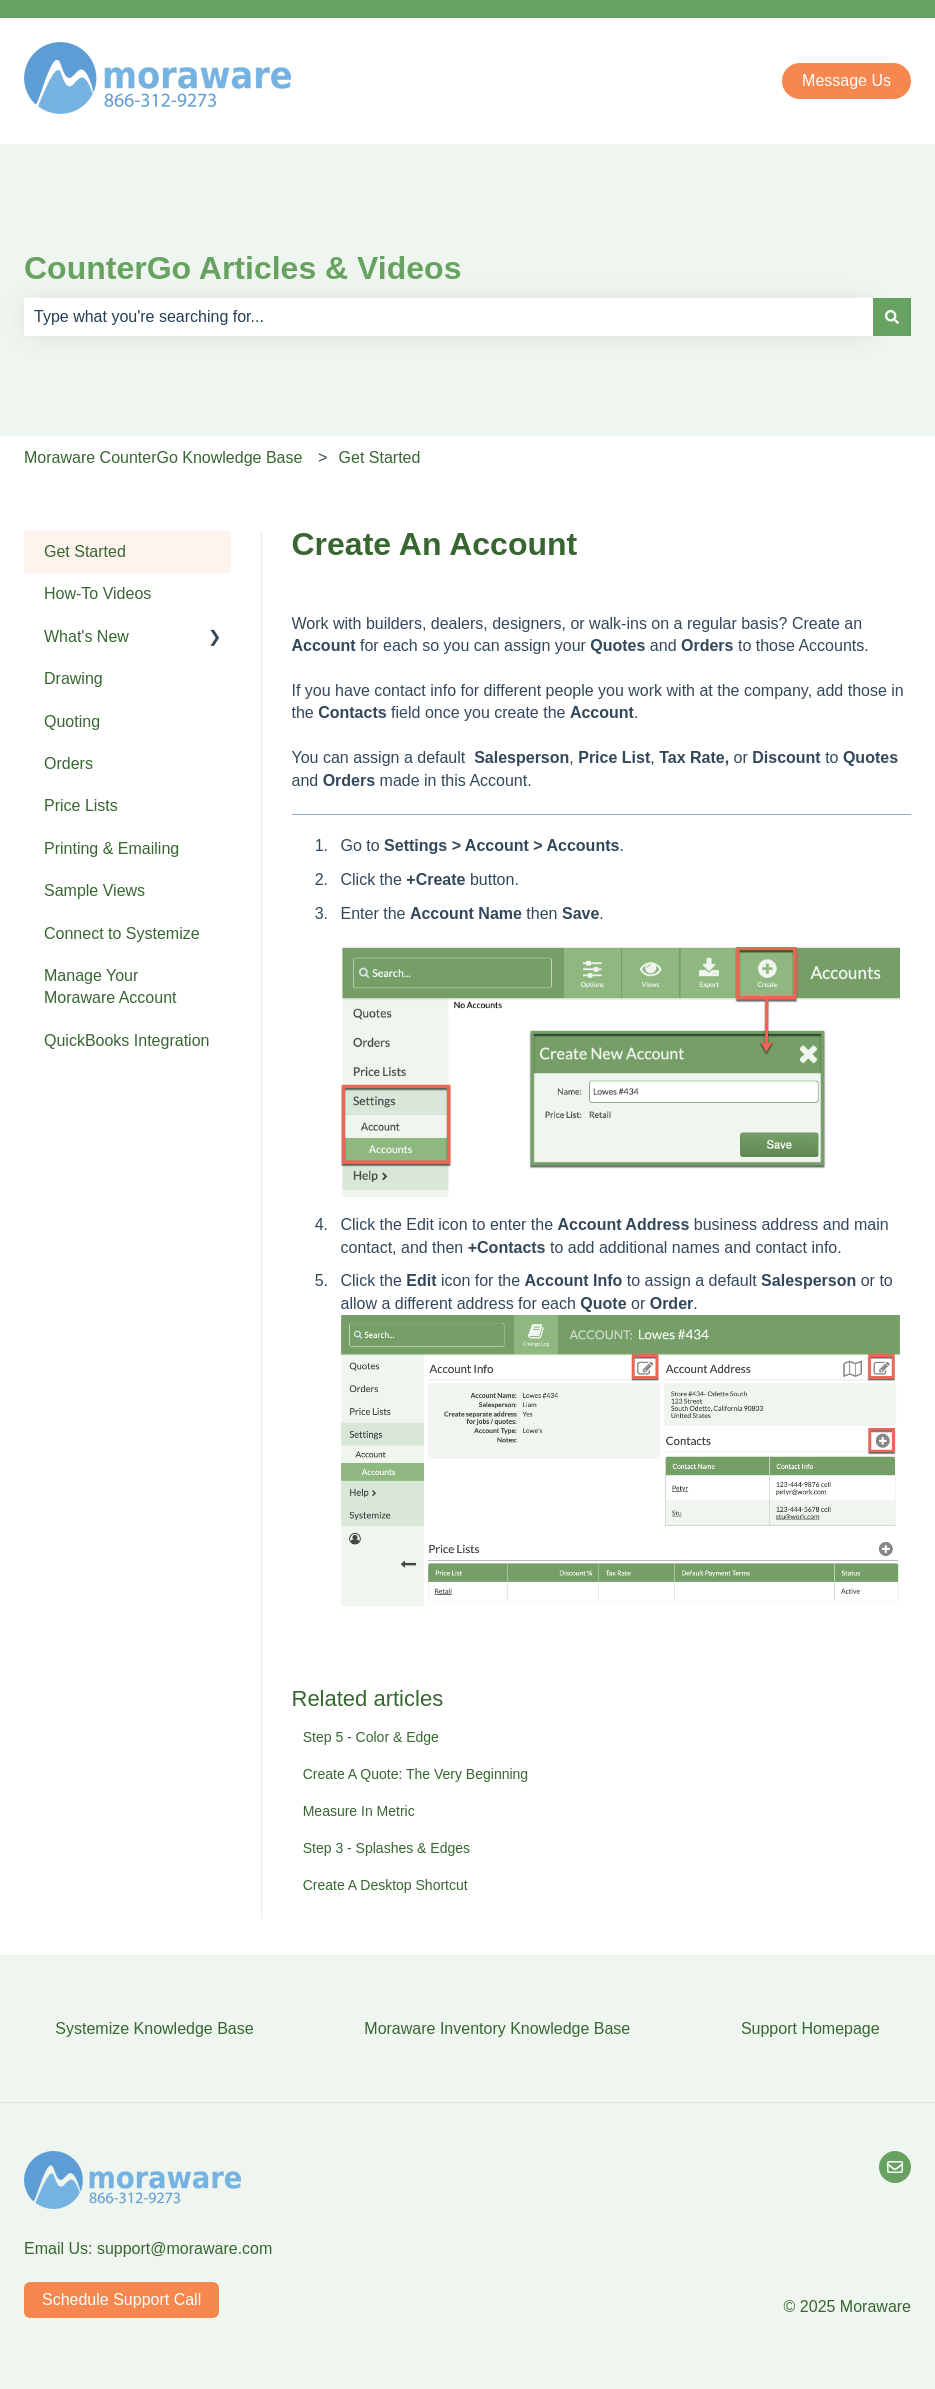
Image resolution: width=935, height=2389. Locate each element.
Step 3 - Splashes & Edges (386, 1848)
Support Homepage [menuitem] (810, 2028)
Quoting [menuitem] (72, 721)
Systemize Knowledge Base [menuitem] (154, 2028)
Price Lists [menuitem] (81, 805)
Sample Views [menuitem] (94, 890)
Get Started (380, 457)
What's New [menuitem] (86, 636)
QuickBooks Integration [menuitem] (126, 1040)
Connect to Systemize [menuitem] (122, 933)
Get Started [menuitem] (85, 551)
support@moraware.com (184, 2248)
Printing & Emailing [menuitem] (111, 848)
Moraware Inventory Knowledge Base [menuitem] (497, 2028)
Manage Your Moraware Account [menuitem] (110, 986)
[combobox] (448, 317)
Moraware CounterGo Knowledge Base (163, 457)
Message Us (846, 80)
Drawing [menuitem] (73, 678)
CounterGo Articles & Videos (242, 268)
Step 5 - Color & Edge (371, 1737)
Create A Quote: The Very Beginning (415, 1774)
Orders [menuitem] (68, 763)
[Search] (892, 317)
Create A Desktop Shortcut (385, 1885)
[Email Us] (895, 2167)
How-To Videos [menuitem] (97, 593)
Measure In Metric (359, 1811)
